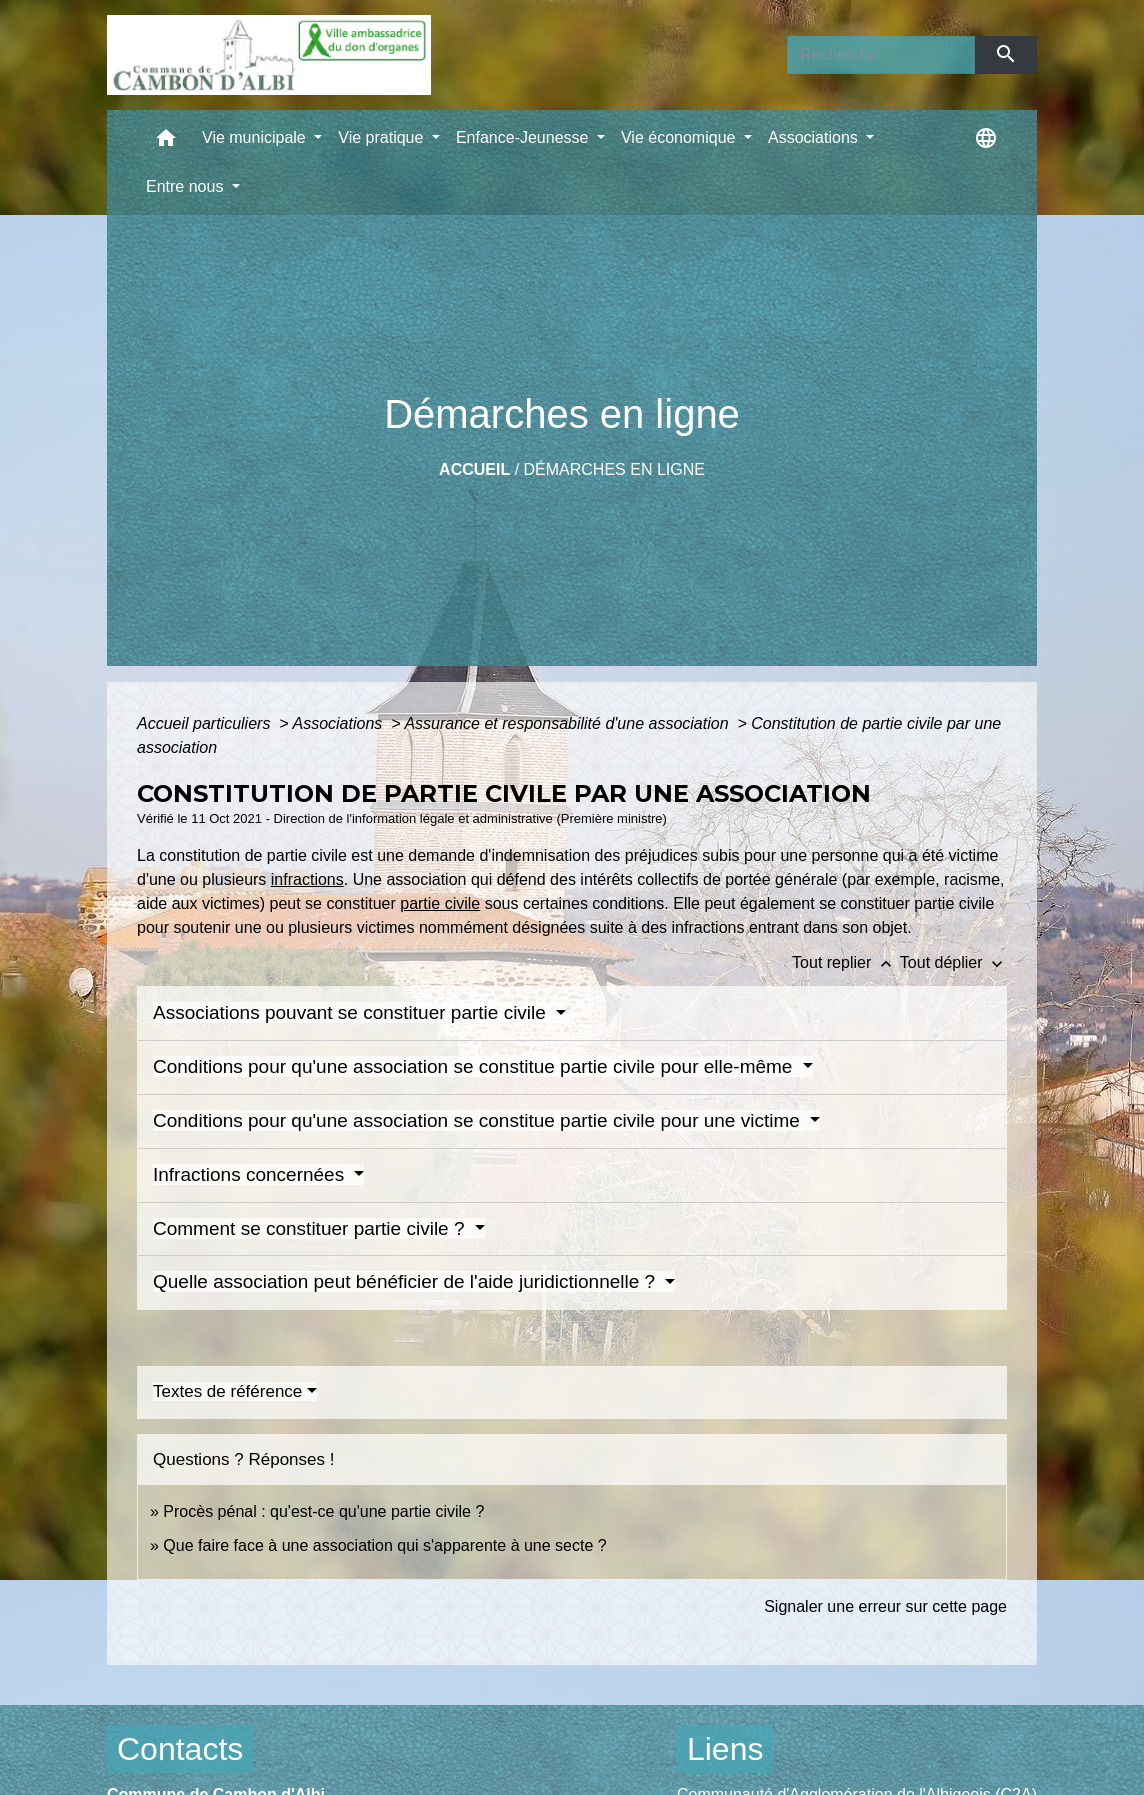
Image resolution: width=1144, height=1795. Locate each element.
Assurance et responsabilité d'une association (568, 723)
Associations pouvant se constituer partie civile (352, 1012)
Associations (339, 723)
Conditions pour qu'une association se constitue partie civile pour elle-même (475, 1066)
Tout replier (846, 962)
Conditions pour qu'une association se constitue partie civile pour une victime (479, 1120)
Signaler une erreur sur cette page (885, 1606)
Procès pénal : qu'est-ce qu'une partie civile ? (323, 1511)
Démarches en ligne (614, 469)
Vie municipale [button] (256, 137)
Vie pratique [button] (383, 137)
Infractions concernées (251, 1174)
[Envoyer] (1006, 55)
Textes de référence (227, 1391)
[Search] (881, 55)
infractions (307, 879)
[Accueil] (269, 55)
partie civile (440, 903)
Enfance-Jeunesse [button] (524, 137)
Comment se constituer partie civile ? (311, 1228)
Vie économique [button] (680, 137)
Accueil (474, 469)
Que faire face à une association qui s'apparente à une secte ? (384, 1545)
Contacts (180, 1749)
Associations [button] (815, 137)
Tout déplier (953, 962)
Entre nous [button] (187, 186)
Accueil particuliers (206, 723)
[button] (166, 142)
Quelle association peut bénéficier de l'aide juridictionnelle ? (406, 1281)
